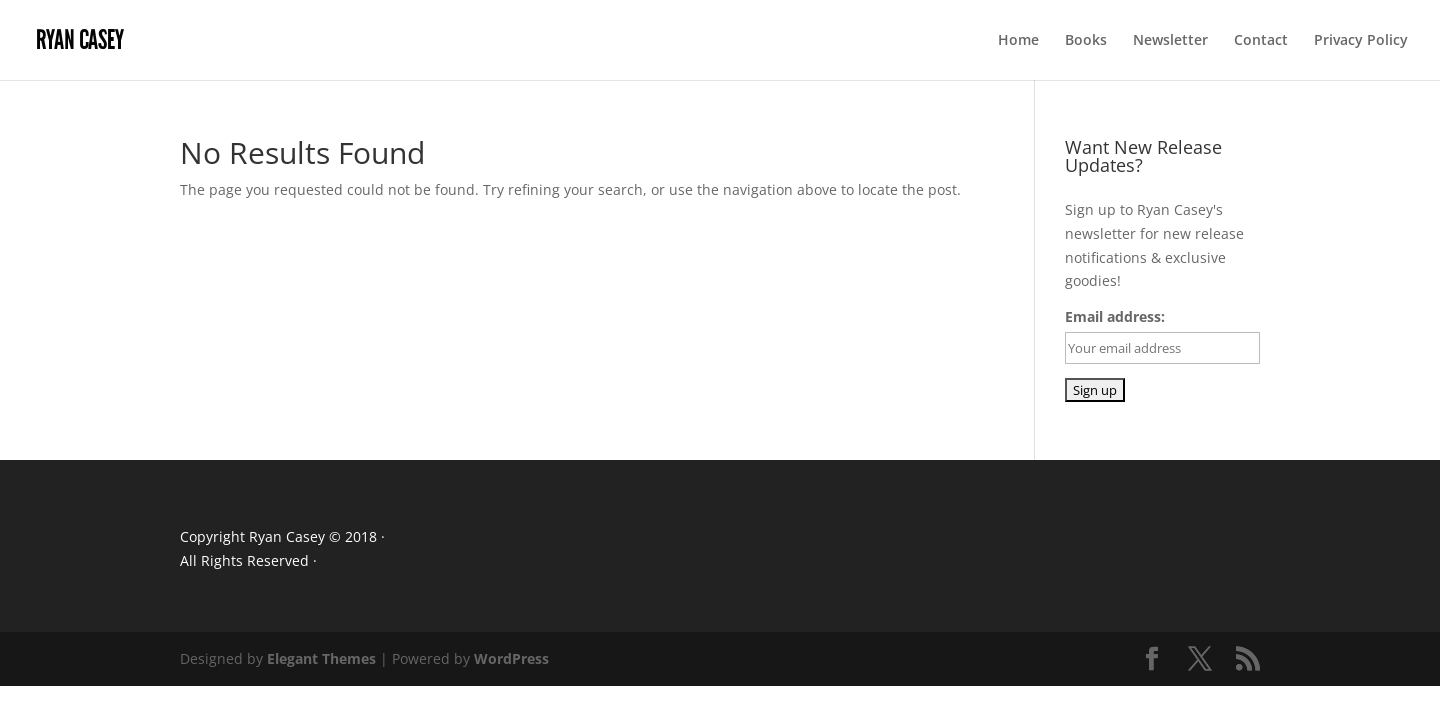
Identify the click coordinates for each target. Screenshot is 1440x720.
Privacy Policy (1361, 41)
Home (1018, 41)
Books (1086, 41)
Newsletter (1170, 41)
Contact (1261, 41)
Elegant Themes (321, 658)
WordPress (511, 658)
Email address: (1115, 316)
